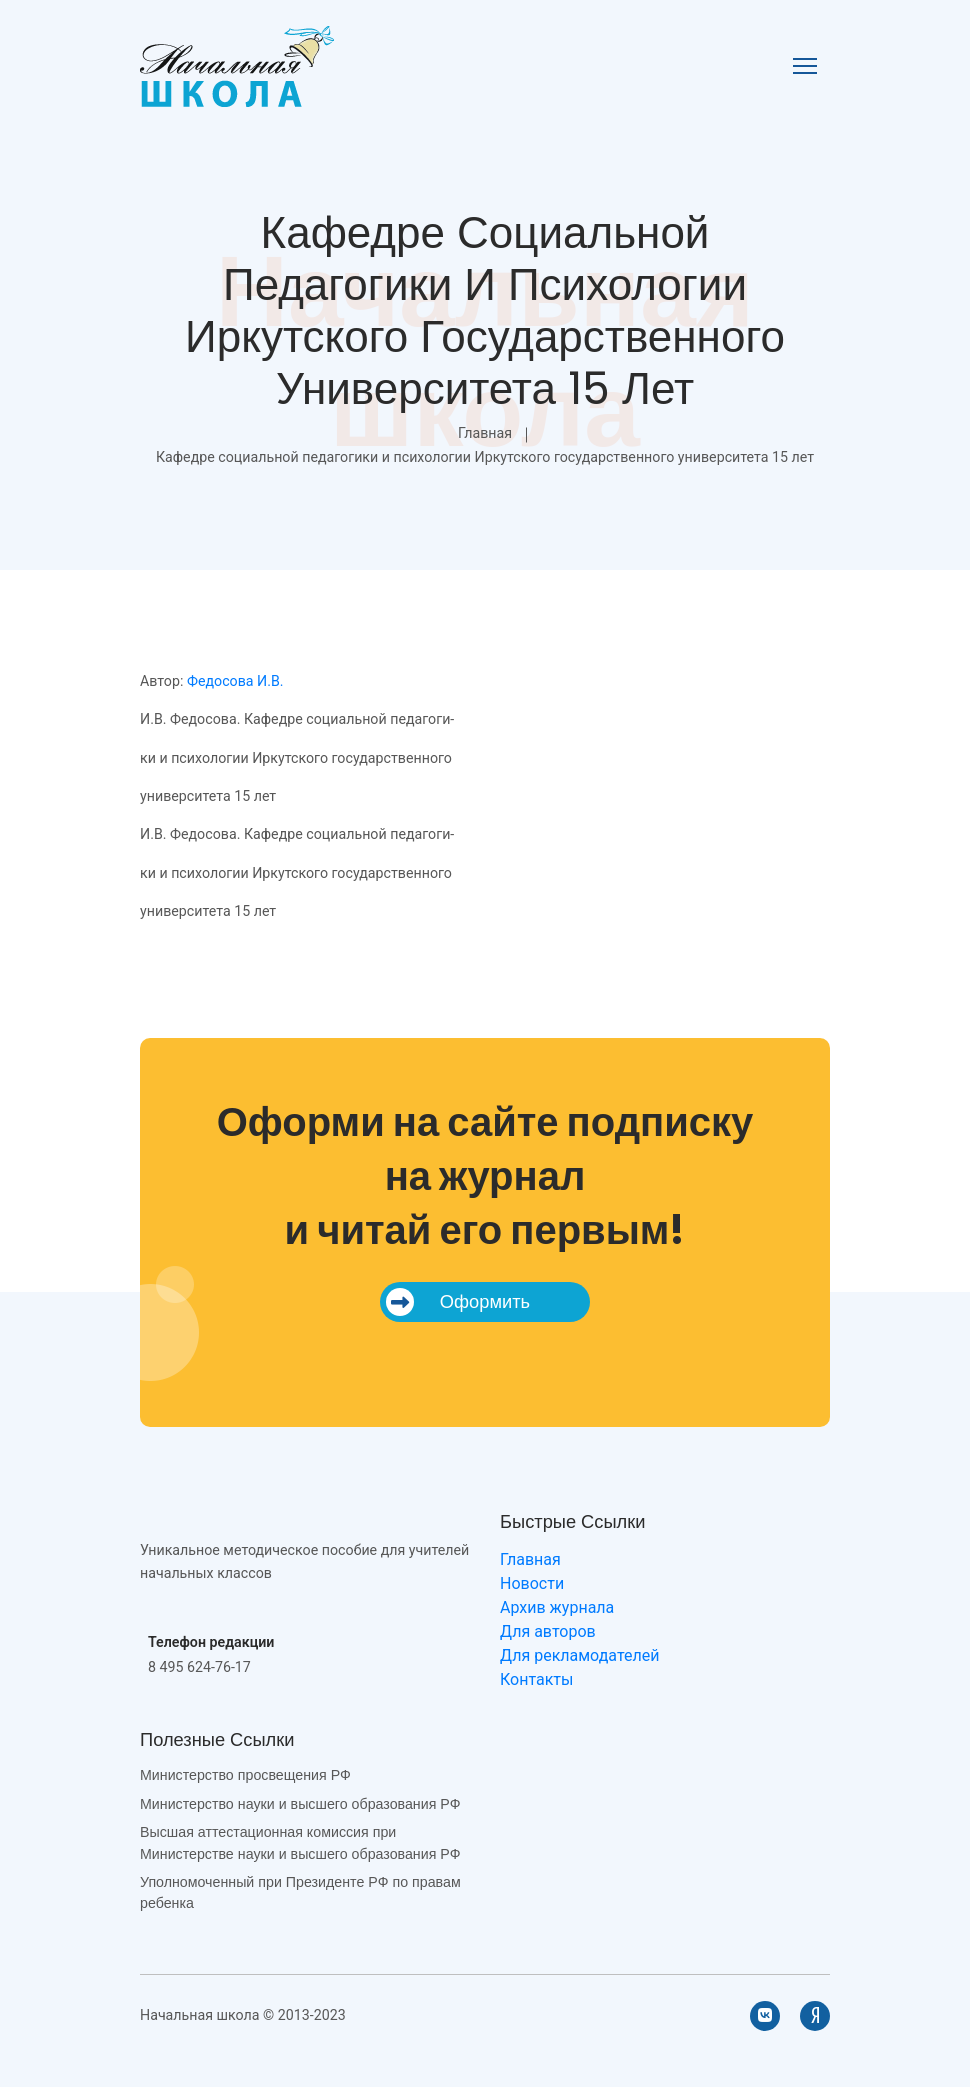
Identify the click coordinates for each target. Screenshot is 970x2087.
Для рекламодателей (579, 1655)
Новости (532, 1583)
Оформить (458, 1302)
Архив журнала (557, 1607)
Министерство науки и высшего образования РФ (300, 1804)
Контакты (536, 1679)
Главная (485, 433)
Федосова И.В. (235, 681)
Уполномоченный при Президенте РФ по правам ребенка (300, 1892)
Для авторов (548, 1631)
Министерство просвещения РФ (245, 1775)
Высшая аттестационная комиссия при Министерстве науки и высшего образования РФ (300, 1842)
